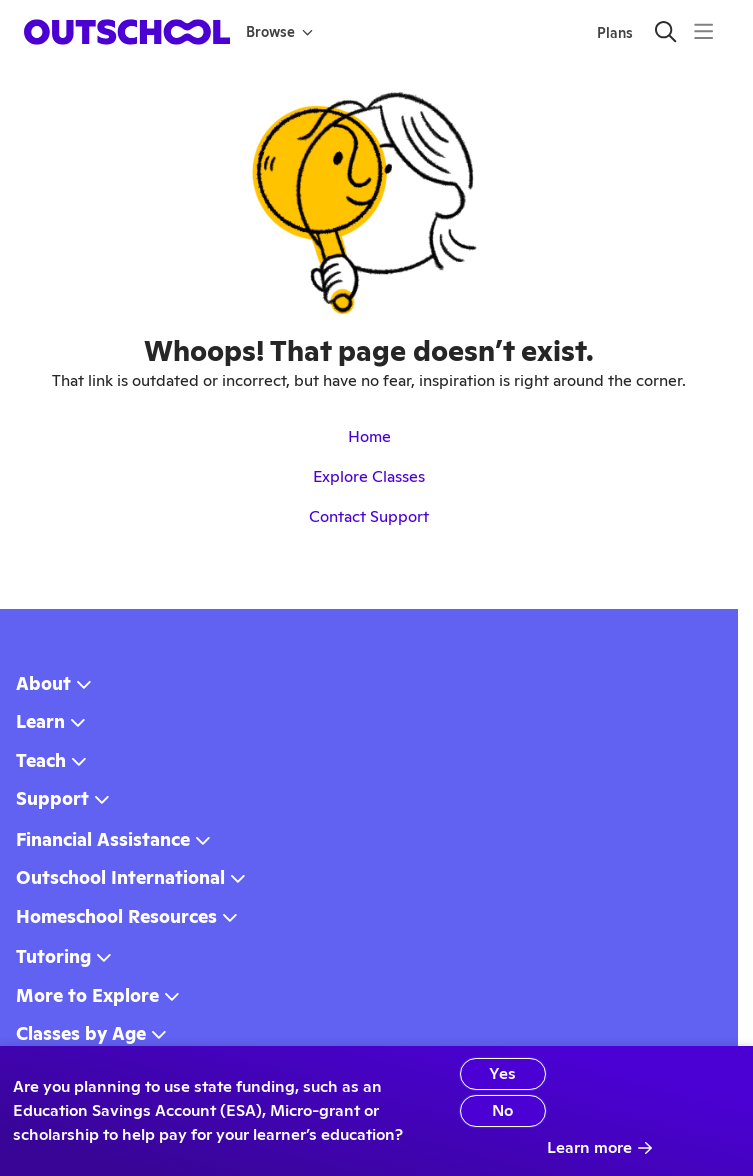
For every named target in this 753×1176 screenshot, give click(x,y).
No (502, 1110)
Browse (279, 32)
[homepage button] (127, 32)
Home (369, 436)
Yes (502, 1073)
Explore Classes (369, 476)
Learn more (600, 1147)
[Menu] (703, 31)
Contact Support (369, 516)
